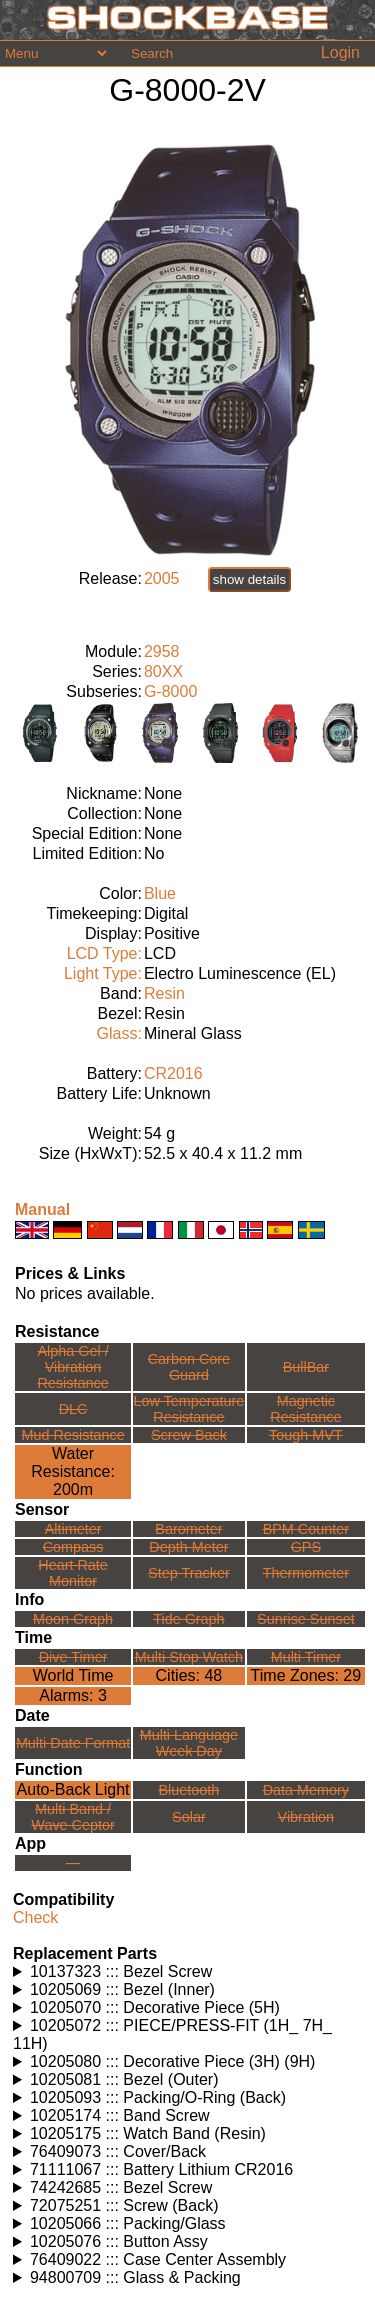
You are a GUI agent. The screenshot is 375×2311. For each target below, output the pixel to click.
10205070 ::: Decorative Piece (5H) (155, 2007)
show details (249, 579)
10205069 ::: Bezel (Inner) (122, 1989)
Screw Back (189, 1435)
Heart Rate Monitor (73, 1573)
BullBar (306, 1367)
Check (35, 1917)
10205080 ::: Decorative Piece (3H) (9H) (172, 2061)
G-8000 (170, 691)
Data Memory (306, 1790)
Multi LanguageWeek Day (189, 1743)
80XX (163, 671)
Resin (164, 993)
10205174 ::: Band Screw (120, 2115)
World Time (73, 1675)
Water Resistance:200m (73, 1471)
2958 (162, 651)
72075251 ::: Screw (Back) (124, 2205)
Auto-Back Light (73, 1789)
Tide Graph (188, 1619)
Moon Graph (73, 1619)
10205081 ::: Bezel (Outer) (124, 2079)
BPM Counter (306, 1529)
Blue (160, 893)
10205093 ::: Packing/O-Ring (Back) (158, 2097)
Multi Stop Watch (189, 1657)
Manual (42, 1209)
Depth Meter (188, 1547)
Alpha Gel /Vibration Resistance (72, 1367)
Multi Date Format (73, 1743)
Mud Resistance (72, 1435)
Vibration (306, 1817)
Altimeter (73, 1529)
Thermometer (306, 1573)
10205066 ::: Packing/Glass (128, 2223)
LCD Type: (104, 953)
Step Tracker (189, 1573)
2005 (162, 578)
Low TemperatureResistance (188, 1409)
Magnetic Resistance (305, 1409)
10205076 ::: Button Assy (119, 2241)
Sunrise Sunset (306, 1619)
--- (73, 1863)
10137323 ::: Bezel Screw (121, 1971)
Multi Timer (306, 1657)
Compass (73, 1547)
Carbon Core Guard (189, 1367)
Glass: (119, 1033)
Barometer (188, 1529)
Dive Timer (73, 1657)
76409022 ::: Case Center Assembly (158, 2259)
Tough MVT (306, 1435)
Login (340, 52)
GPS (306, 1547)
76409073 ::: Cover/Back (118, 2151)
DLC (73, 1409)
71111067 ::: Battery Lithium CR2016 (161, 2169)
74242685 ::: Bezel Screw (121, 2187)
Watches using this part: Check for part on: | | (190, 1972)
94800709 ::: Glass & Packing (135, 2277)
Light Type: (103, 973)
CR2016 (173, 1073)
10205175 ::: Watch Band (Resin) (148, 2133)
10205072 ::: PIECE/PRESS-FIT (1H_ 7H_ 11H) (172, 2034)
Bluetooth (189, 1790)
